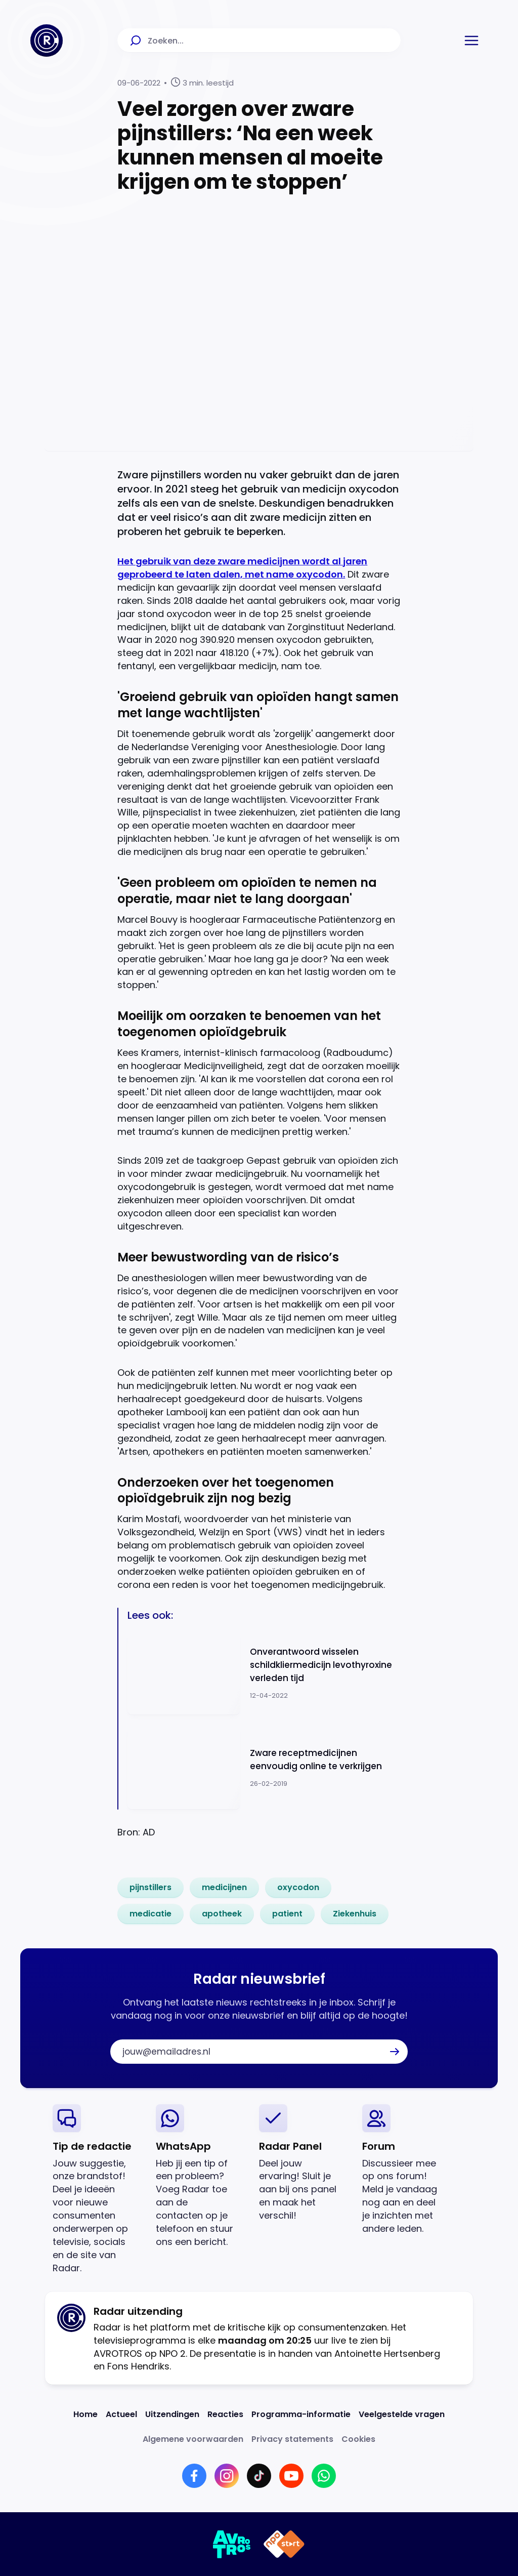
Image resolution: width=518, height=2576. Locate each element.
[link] (150, 1887)
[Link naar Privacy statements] (292, 2439)
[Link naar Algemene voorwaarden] (193, 2439)
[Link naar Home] (85, 2414)
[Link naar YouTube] (291, 2476)
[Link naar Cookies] (358, 2439)
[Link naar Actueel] (121, 2414)
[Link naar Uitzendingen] (172, 2414)
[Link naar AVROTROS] (232, 2544)
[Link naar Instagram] (226, 2476)
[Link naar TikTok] (259, 2476)
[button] (471, 40)
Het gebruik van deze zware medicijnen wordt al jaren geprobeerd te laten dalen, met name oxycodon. (242, 568)
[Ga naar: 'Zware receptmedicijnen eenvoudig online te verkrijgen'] (263, 1767)
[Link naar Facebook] (194, 2476)
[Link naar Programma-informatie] (301, 2414)
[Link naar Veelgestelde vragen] (402, 2414)
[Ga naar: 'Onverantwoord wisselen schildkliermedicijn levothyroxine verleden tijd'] (263, 1673)
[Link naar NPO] (284, 2544)
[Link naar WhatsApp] (324, 2476)
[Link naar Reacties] (225, 2414)
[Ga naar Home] (46, 40)
